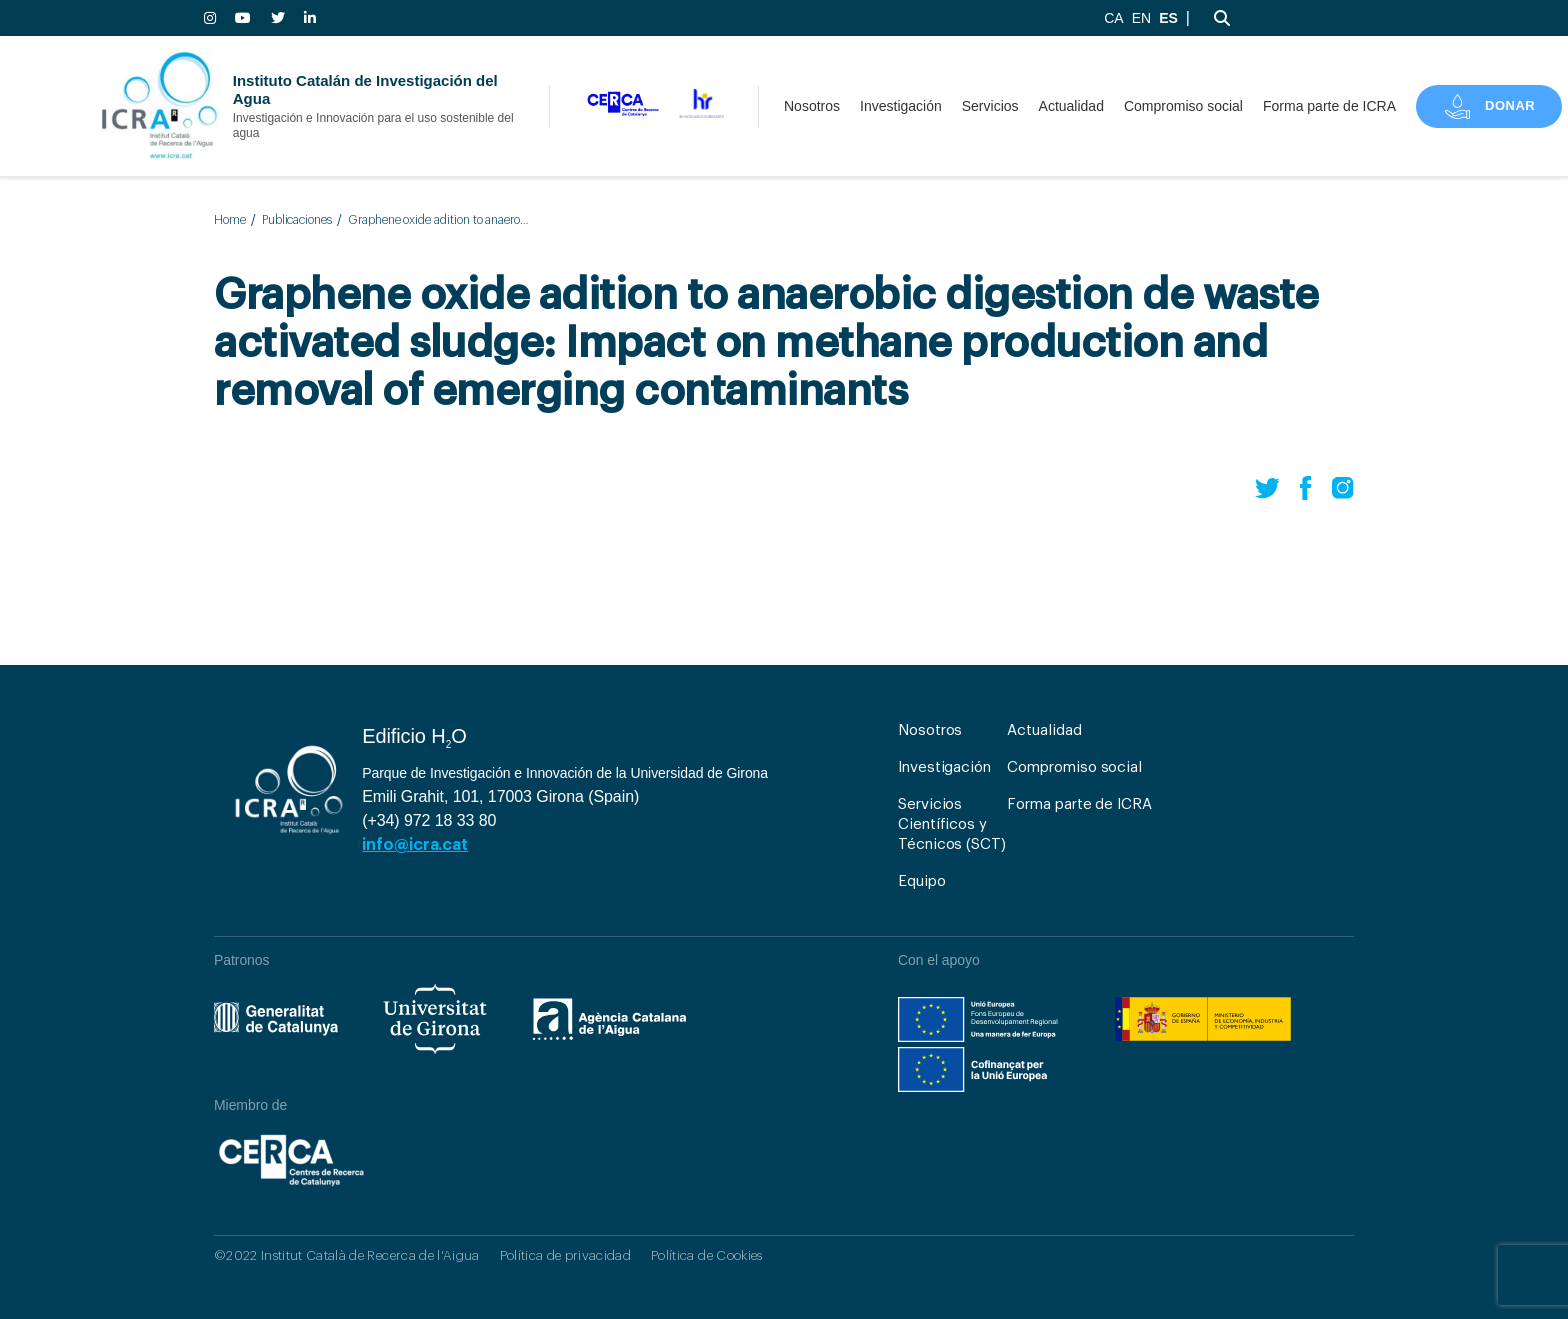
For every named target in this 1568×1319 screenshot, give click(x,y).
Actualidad (1071, 106)
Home (230, 220)
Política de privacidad (565, 1255)
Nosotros (812, 106)
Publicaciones (297, 220)
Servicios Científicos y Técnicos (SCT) (952, 824)
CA (1113, 18)
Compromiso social (1183, 106)
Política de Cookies (706, 1255)
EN (1141, 18)
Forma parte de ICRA (1329, 106)
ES (1168, 18)
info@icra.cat (415, 845)
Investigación (901, 106)
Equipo (922, 881)
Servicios (990, 106)
